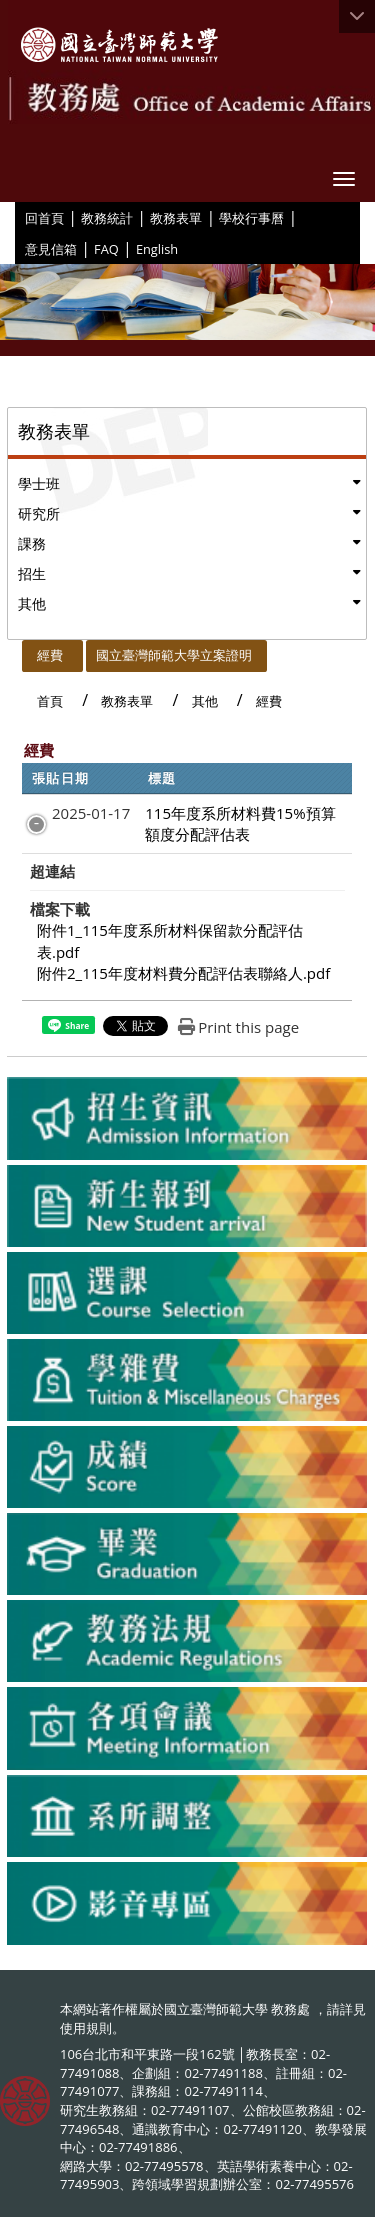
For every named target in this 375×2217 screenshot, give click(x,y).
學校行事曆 (251, 218)
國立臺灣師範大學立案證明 (174, 655)
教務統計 (107, 218)
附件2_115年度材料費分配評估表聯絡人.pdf (183, 973)
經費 (50, 655)
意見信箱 (51, 249)
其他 (32, 603)
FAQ (106, 249)
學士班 (39, 483)
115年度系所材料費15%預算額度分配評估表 (240, 823)
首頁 (50, 701)
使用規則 (86, 2028)
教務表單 (176, 218)
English (157, 249)
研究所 (39, 513)
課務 (32, 543)
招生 (32, 573)
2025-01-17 (91, 813)
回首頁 (44, 218)
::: (18, 217)
